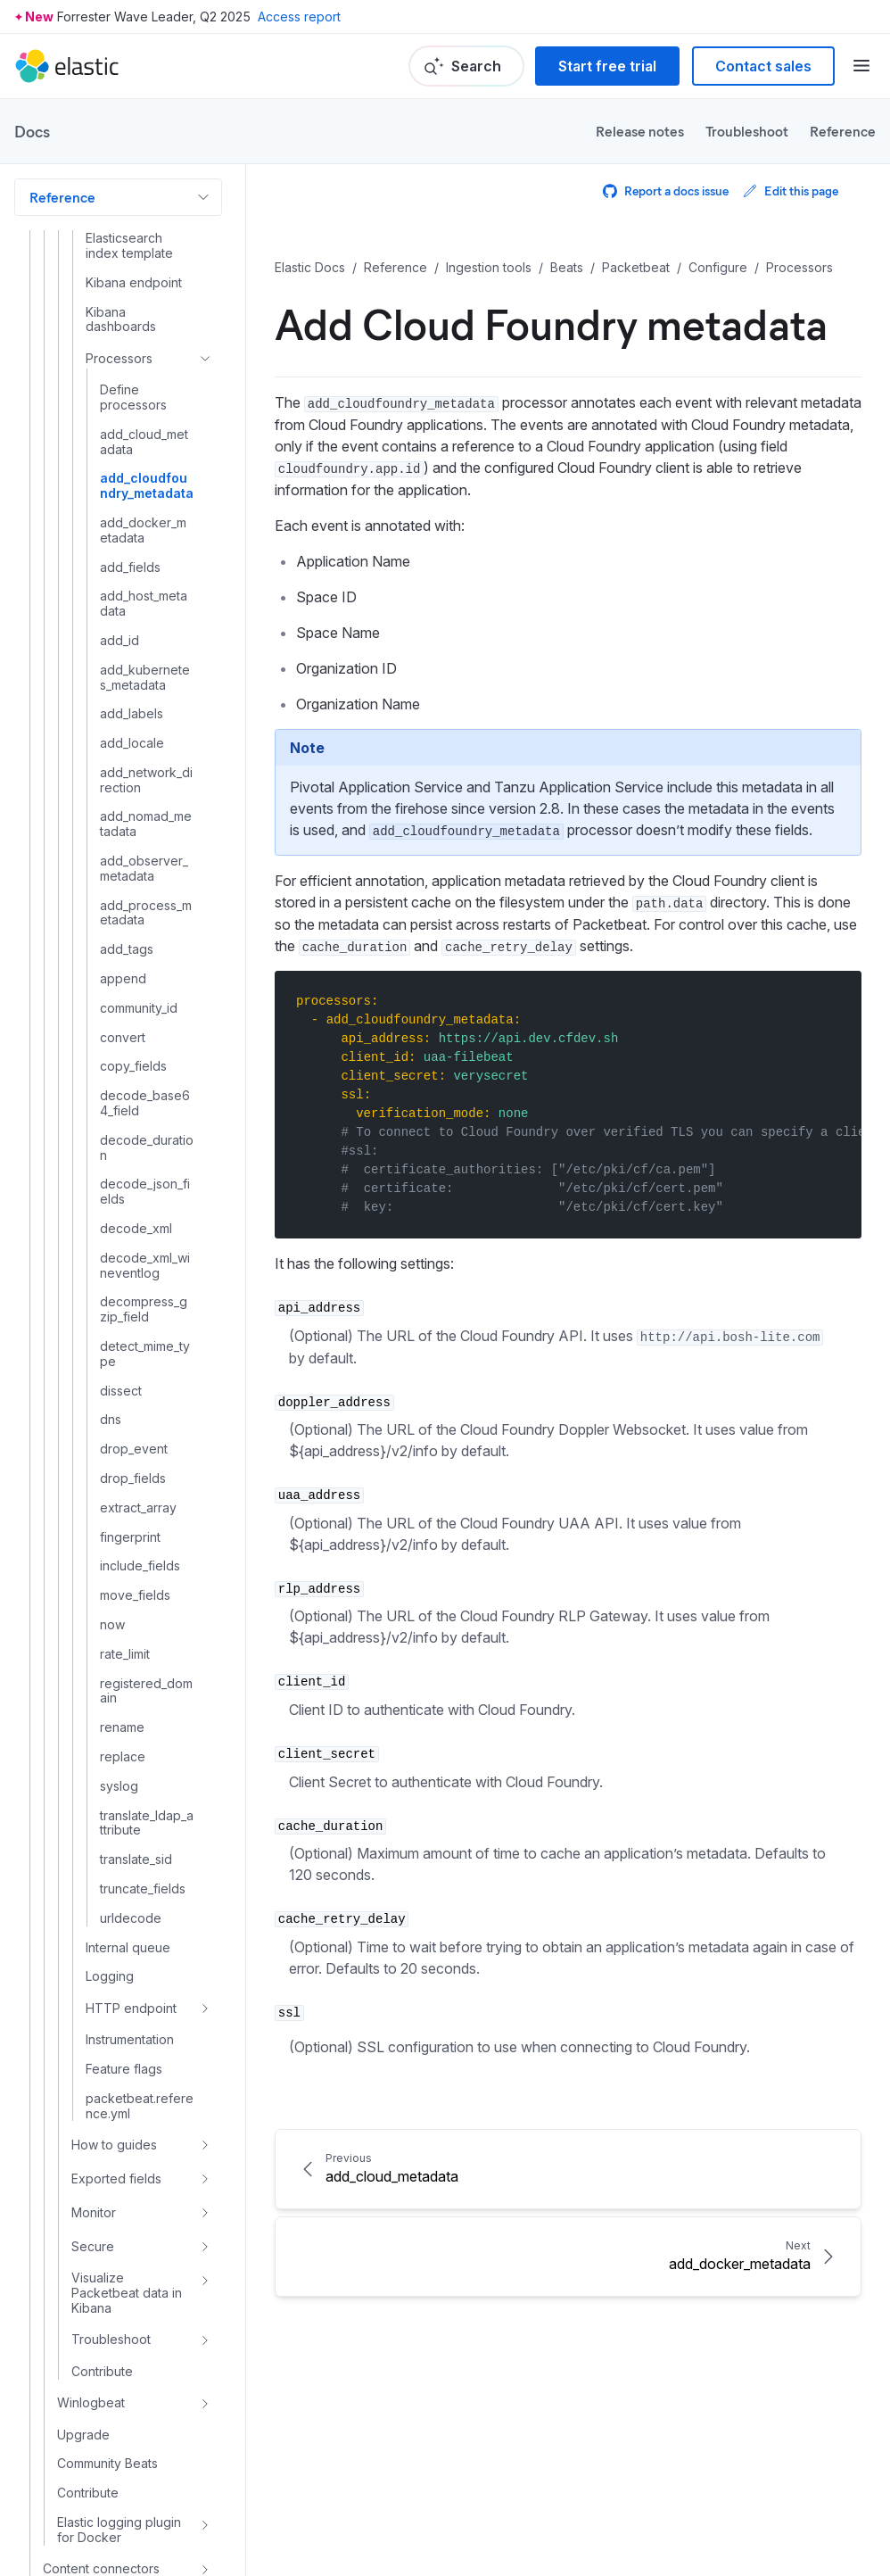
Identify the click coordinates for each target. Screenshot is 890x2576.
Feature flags (124, 2069)
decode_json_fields (145, 1191)
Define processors (133, 397)
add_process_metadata (146, 913)
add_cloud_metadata (144, 442)
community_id (138, 1008)
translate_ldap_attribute (147, 1823)
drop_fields (133, 1478)
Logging (110, 1976)
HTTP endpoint (131, 2008)
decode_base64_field (145, 1103)
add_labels (131, 714)
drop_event (134, 1449)
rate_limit (125, 1654)
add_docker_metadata (143, 530)
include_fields (140, 1566)
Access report (299, 16)
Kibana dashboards (121, 320)
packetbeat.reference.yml (140, 2106)
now (112, 1625)
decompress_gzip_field (143, 1309)
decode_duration (147, 1148)
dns (110, 1419)
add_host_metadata (143, 603)
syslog (119, 1786)
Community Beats (107, 2463)
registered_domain (146, 1691)
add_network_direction (146, 780)
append (123, 979)
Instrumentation (130, 2040)
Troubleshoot (746, 130)
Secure (92, 2246)
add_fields (130, 567)
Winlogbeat (91, 2402)
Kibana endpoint (134, 283)
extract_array (138, 1508)
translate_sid (136, 1859)
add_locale (132, 743)
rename (122, 1727)
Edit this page (790, 190)
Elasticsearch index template (129, 246)
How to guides (114, 2144)
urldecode (130, 1918)
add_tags (126, 949)
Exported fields (116, 2178)
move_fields (135, 1595)
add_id (119, 641)
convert (122, 1038)
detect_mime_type (145, 1354)
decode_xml (136, 1229)
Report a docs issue (666, 190)
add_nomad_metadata (146, 824)
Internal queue (128, 1948)
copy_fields (133, 1066)
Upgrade (83, 2435)
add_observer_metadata (144, 868)
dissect (121, 1391)
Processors (119, 358)
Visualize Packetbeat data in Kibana (126, 2293)
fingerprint (130, 1537)
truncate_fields (142, 1889)
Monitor (93, 2212)
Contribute (102, 2372)
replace (122, 1757)
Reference (843, 130)
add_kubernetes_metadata (145, 677)
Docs (32, 131)
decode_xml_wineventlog (145, 1265)
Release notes (640, 130)
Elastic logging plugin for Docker (119, 2530)
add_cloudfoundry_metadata (147, 486)
